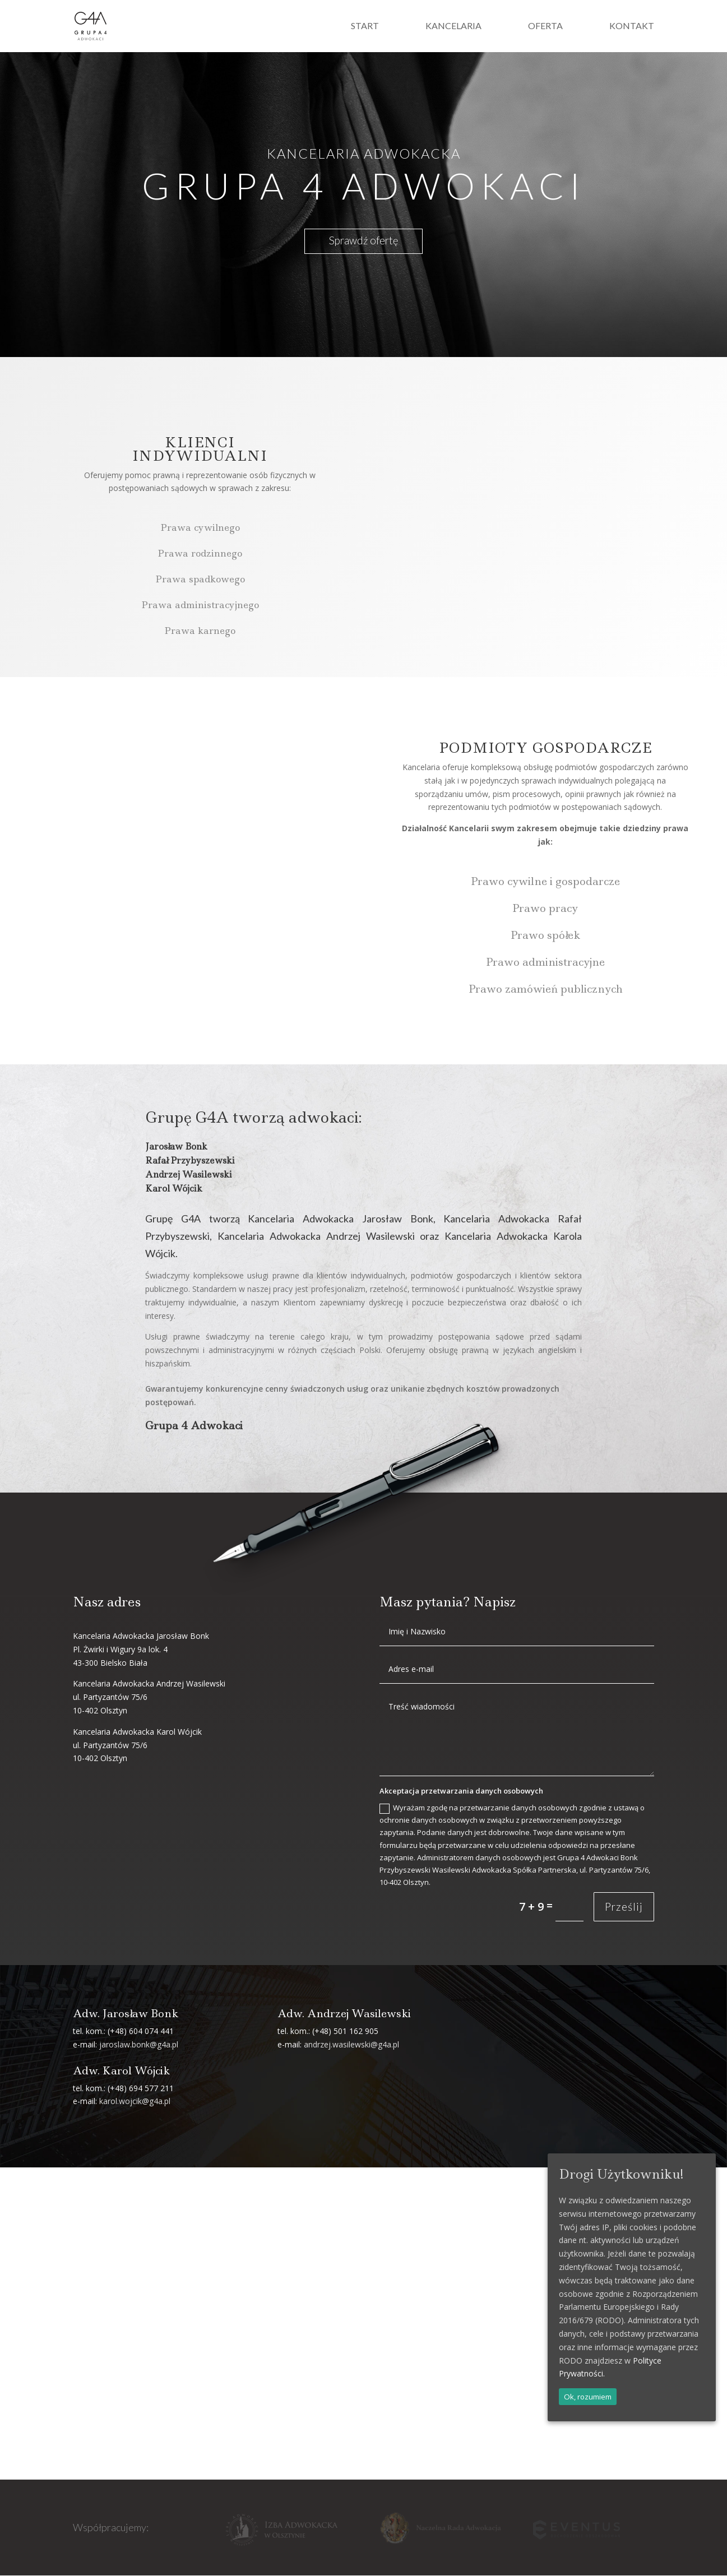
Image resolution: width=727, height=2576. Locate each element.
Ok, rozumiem (588, 2397)
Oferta (545, 26)
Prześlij (624, 1907)
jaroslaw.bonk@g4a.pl (138, 2045)
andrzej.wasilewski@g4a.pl (351, 2045)
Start (365, 26)
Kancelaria (453, 26)
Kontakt (631, 26)
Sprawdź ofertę (363, 241)
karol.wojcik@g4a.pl (134, 2101)
